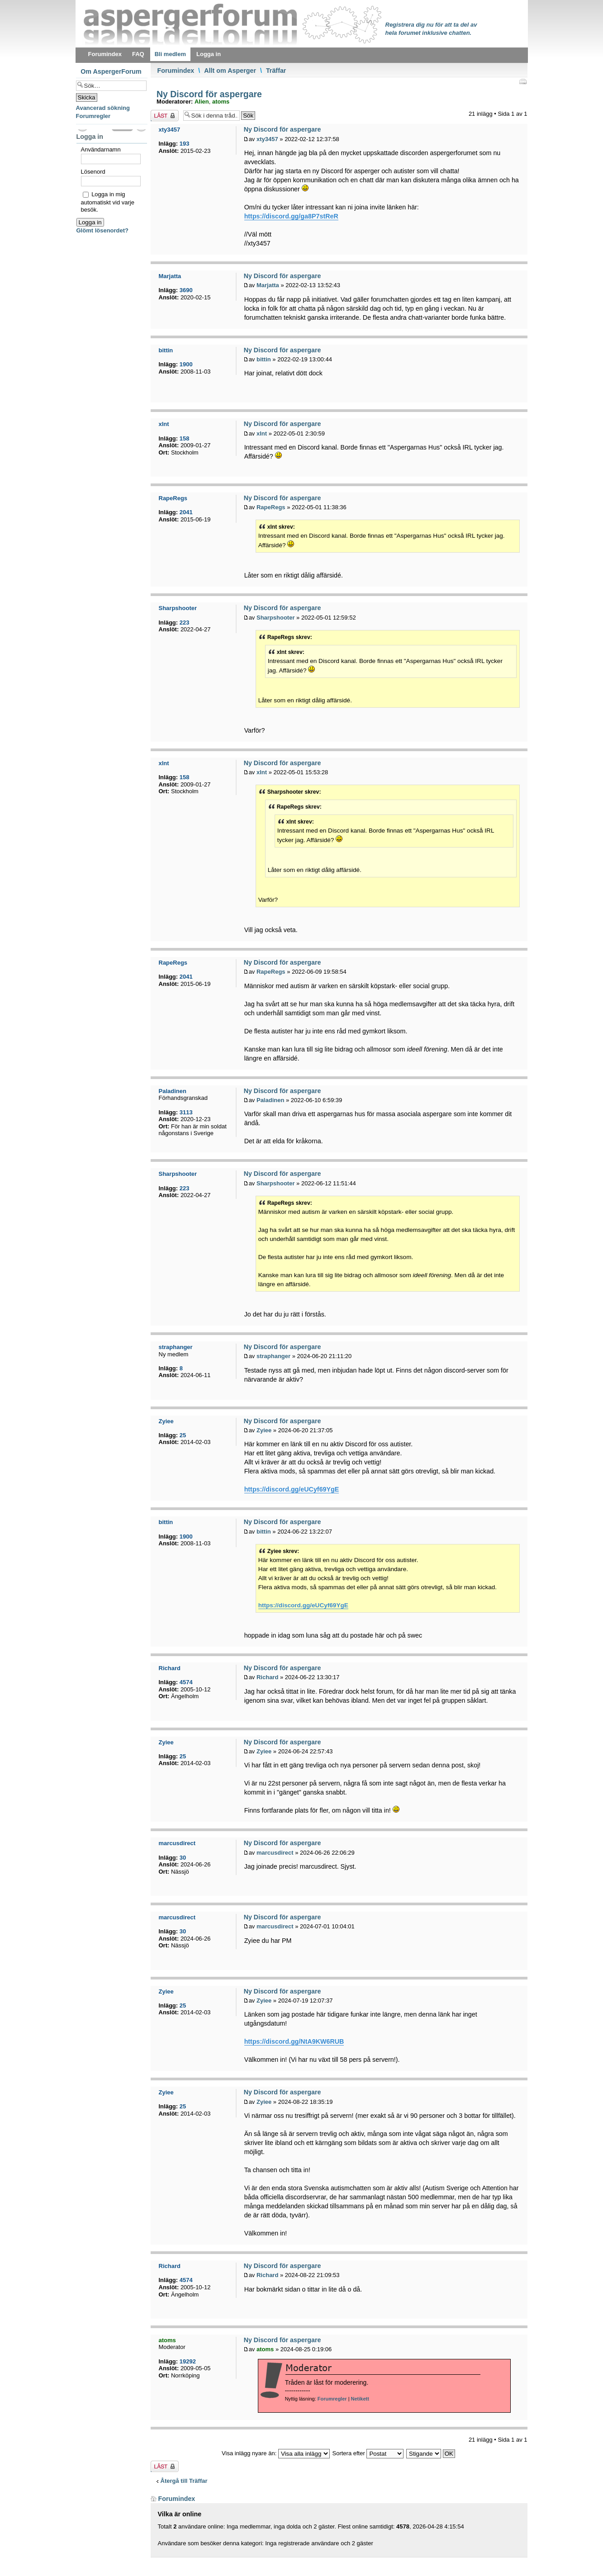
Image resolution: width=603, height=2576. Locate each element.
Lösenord (93, 171)
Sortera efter (368, 2453)
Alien (202, 101)
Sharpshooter (275, 617)
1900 (186, 364)
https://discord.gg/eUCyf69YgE (291, 1489)
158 (185, 438)
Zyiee (263, 1430)
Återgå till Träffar (184, 2480)
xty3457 (267, 139)
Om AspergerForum (111, 71)
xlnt (261, 433)
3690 (186, 290)
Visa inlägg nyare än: (276, 2453)
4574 (186, 1682)
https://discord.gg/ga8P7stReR (291, 216)
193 (185, 143)
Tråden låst (165, 115)
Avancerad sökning (103, 107)
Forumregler (332, 2398)
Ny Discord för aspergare (208, 94)
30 (183, 1857)
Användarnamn (101, 149)
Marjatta (267, 285)
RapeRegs (270, 507)
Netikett (360, 2398)
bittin (263, 359)
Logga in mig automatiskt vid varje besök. (108, 201)
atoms (220, 101)
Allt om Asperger (230, 70)
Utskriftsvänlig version (522, 81)
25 (183, 1435)
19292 (188, 2361)
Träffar (276, 70)
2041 (186, 512)
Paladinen (270, 1100)
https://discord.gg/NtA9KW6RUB (294, 2041)
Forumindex (176, 70)
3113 (186, 1112)
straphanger (273, 1356)
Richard (267, 1677)
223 (185, 622)
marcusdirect (275, 1852)
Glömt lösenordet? (102, 230)
